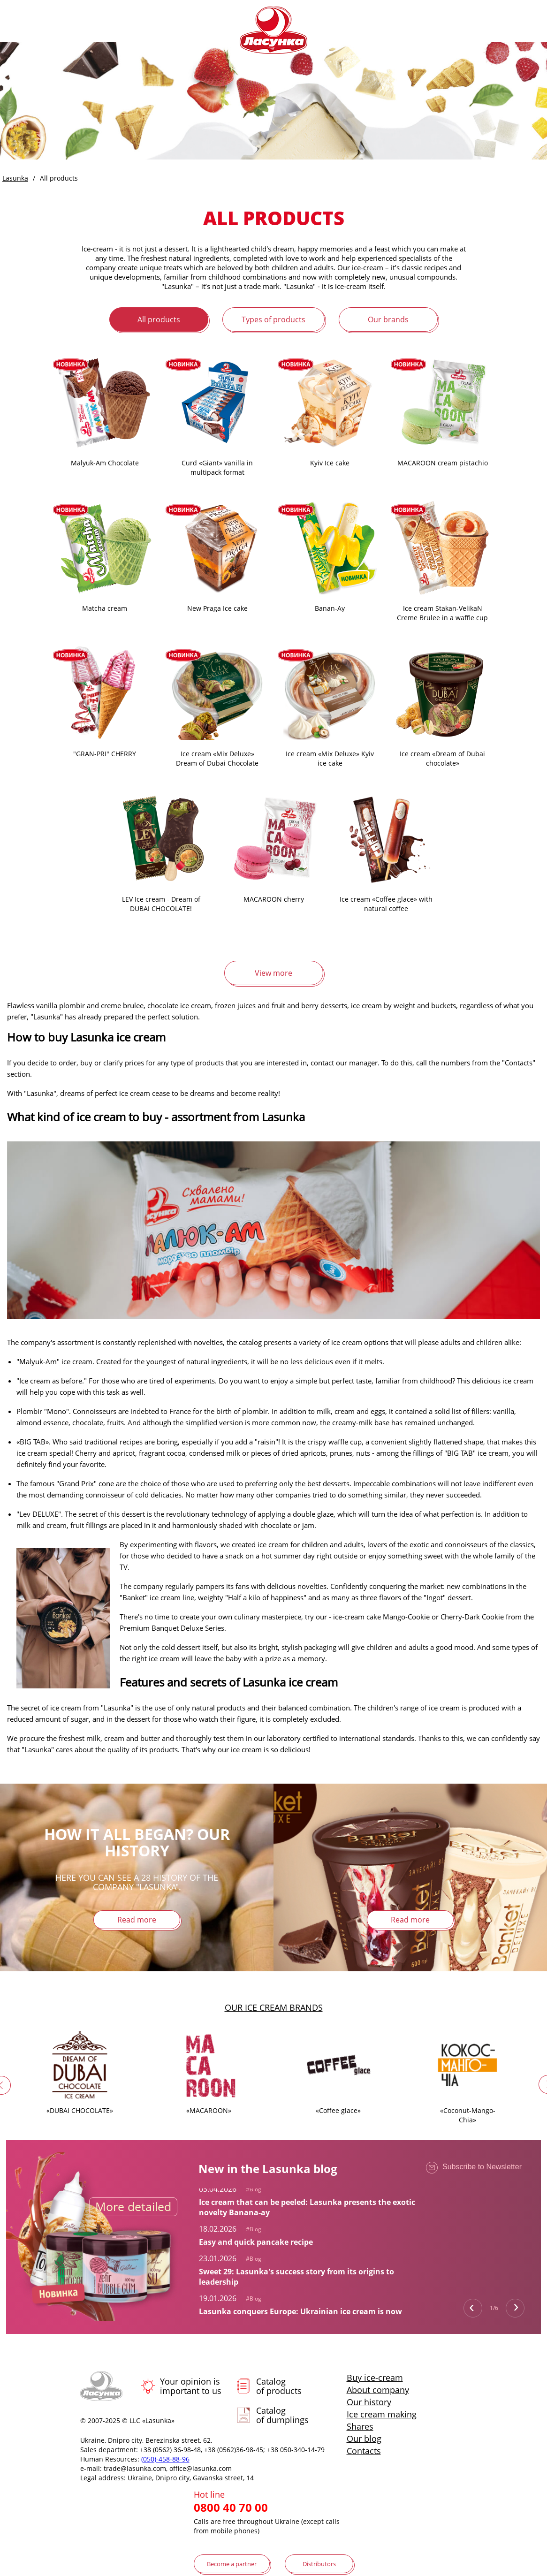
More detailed (133, 2206)
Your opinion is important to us (190, 2386)
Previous (472, 2308)
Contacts (364, 2450)
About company (378, 2389)
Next (515, 2308)
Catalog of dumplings (282, 2415)
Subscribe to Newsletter (474, 2169)
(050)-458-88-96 (165, 2458)
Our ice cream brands (274, 2007)
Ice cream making (382, 2414)
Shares (360, 2426)
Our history (369, 2402)
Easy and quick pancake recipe (256, 2242)
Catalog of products (279, 2386)
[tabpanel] (311, 2200)
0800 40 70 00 (231, 2507)
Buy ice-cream (375, 2377)
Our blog (364, 2438)
